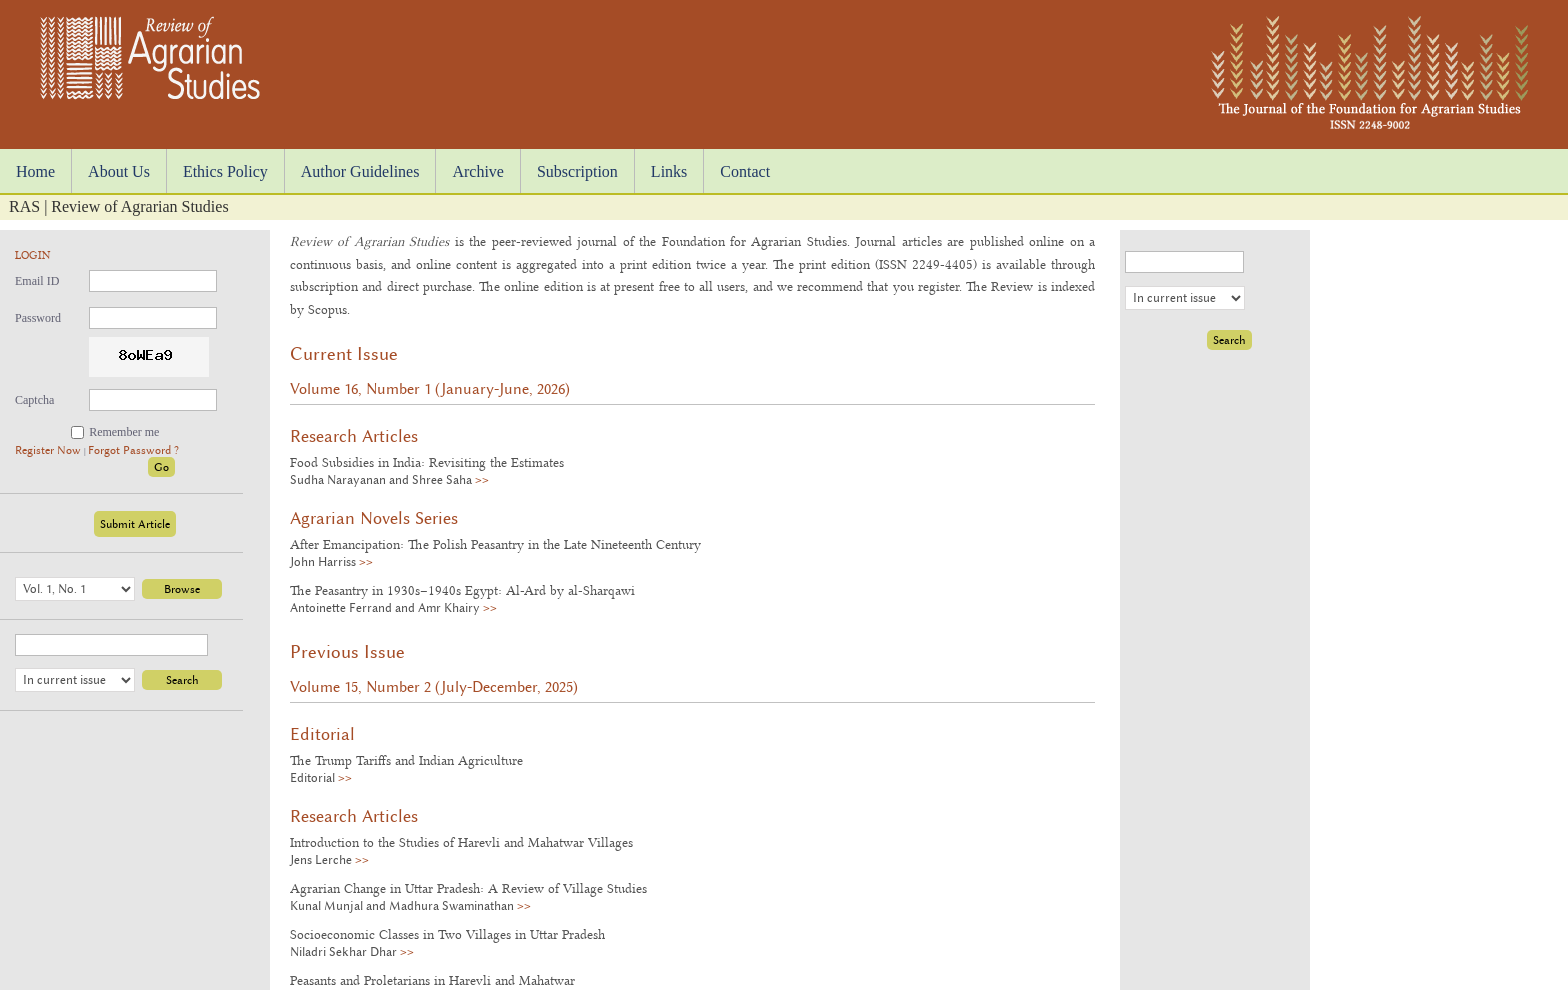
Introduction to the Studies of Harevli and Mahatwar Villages (461, 842)
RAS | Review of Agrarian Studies (119, 206)
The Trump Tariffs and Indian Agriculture (406, 760)
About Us (119, 171)
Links (669, 171)
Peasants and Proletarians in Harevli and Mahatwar (432, 980)
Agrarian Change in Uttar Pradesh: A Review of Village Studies (468, 888)
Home (35, 171)
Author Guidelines (360, 171)
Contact (745, 171)
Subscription (577, 171)
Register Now (49, 450)
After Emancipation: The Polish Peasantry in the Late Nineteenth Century (495, 544)
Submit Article (135, 524)
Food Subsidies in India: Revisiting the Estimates (427, 462)
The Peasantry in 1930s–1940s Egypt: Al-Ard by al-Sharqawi (462, 590)
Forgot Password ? (133, 450)
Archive (478, 171)
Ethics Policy (225, 171)
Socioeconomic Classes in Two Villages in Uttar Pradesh (447, 934)
